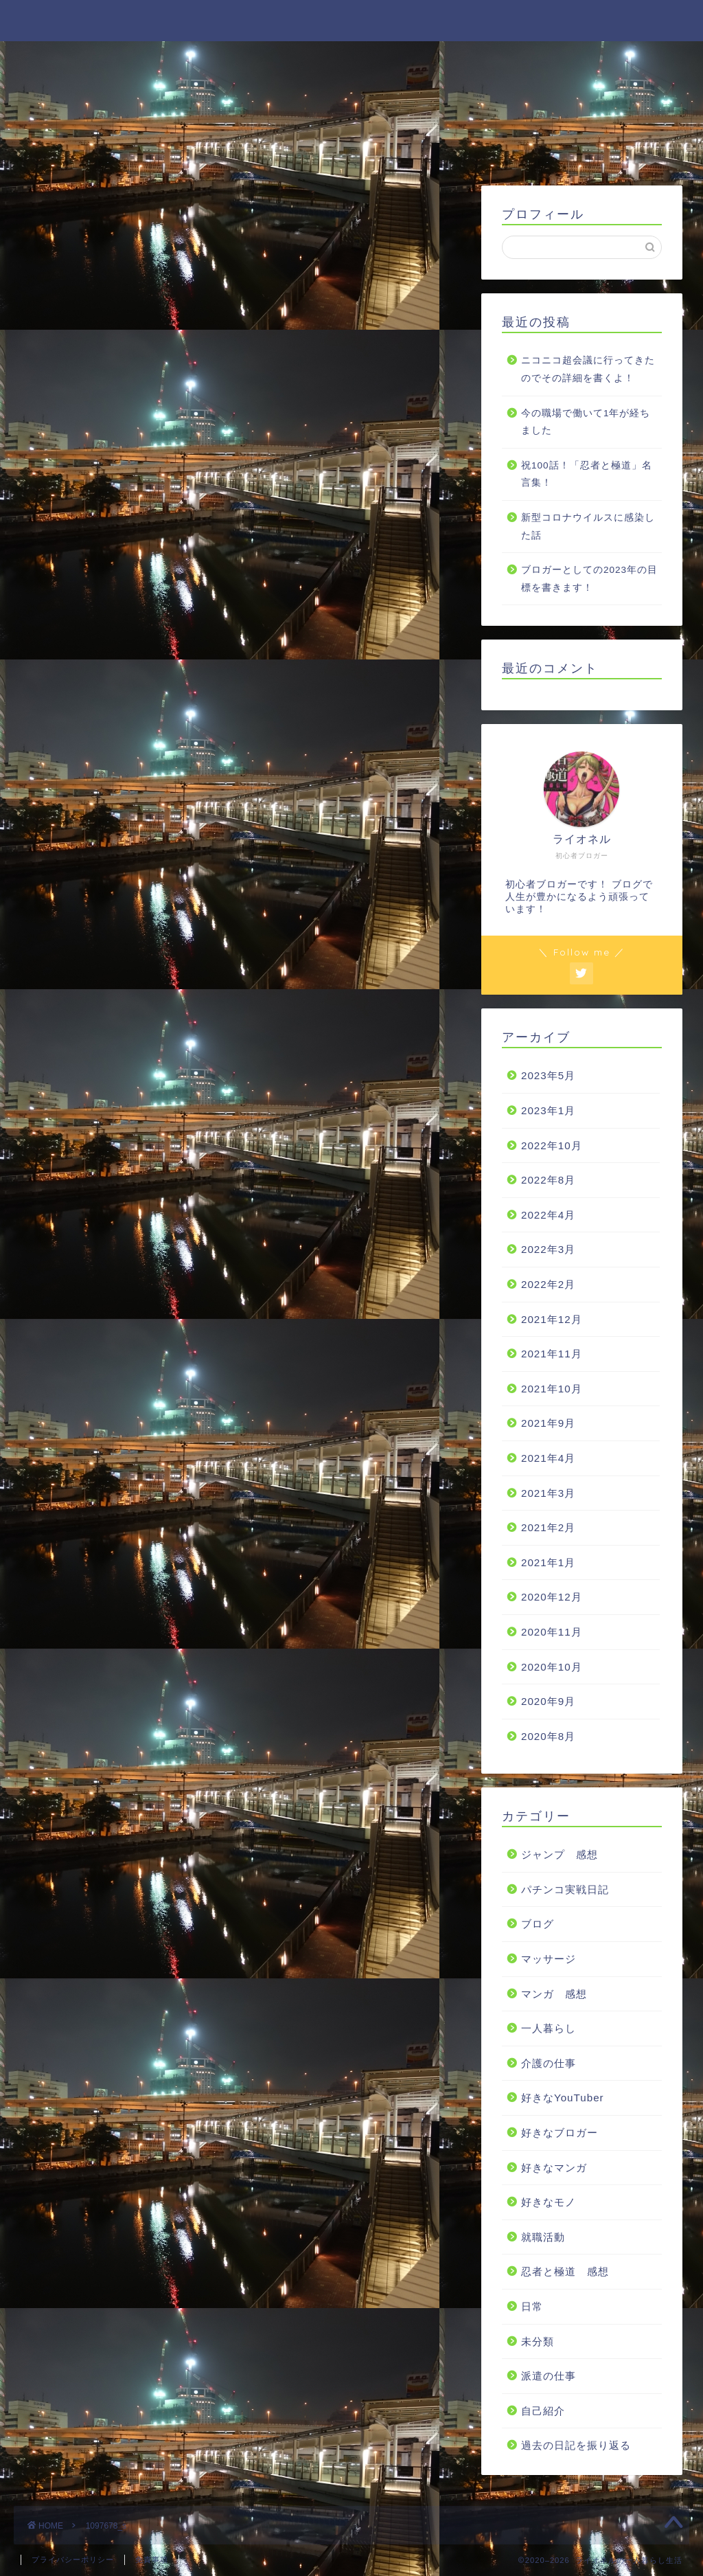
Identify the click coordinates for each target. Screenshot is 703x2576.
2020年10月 (551, 1667)
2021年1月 (548, 1562)
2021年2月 (548, 1527)
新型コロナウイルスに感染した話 (588, 526)
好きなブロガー (559, 2132)
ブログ (537, 1924)
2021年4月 (548, 1458)
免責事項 (151, 2559)
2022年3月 (548, 1249)
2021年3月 (548, 1493)
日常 (532, 2306)
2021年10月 (551, 1388)
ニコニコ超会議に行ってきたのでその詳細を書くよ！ (588, 369)
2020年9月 (548, 1701)
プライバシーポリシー (73, 2559)
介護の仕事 (548, 2063)
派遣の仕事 (548, 2376)
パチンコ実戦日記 (565, 1889)
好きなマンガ (554, 2167)
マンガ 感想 (554, 1994)
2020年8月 (548, 1736)
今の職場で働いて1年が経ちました (586, 422)
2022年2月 (548, 1284)
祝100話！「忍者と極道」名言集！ (586, 474)
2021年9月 (548, 1423)
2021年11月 (551, 1353)
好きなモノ (548, 2202)
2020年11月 (551, 1632)
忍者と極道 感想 (565, 2271)
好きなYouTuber (562, 2097)
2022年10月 (551, 1145)
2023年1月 (548, 1110)
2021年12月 (551, 1319)
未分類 (537, 2341)
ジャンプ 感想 (559, 1854)
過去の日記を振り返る (576, 2445)
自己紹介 (543, 2411)
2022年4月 (548, 1215)
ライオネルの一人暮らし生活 (352, 19)
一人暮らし (548, 2028)
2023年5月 (548, 1075)
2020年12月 (551, 1597)
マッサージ (548, 1959)
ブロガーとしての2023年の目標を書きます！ (589, 579)
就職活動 (543, 2237)
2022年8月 (548, 1180)
